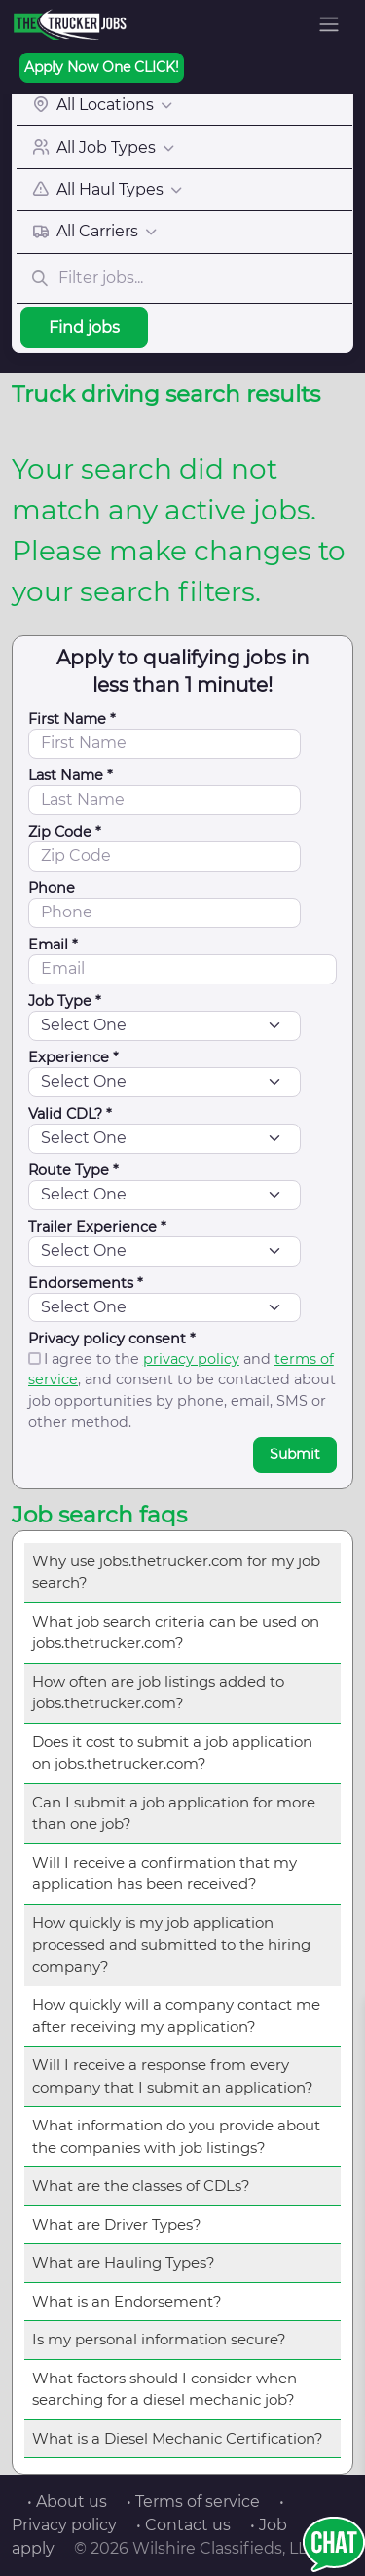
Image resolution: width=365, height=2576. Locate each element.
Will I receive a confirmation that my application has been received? (164, 1873)
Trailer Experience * (97, 1226)
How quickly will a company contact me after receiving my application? (176, 2015)
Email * (53, 944)
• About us (67, 2501)
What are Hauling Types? (123, 2262)
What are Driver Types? (116, 2224)
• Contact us (183, 2525)
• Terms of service (193, 2501)
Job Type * (64, 1001)
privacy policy (191, 1359)
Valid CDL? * (70, 1114)
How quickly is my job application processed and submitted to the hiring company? (171, 1945)
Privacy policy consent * (112, 1338)
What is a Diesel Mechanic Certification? (177, 2438)
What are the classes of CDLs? (141, 2185)
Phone (51, 888)
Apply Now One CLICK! (101, 67)
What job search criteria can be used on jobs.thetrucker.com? (175, 1632)
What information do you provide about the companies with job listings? (176, 2136)
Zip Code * (64, 832)
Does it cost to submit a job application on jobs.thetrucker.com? (172, 1753)
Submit (295, 1454)
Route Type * (73, 1170)
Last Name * (70, 775)
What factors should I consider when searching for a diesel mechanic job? (164, 2389)
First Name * (72, 719)
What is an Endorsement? (127, 2301)
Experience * (73, 1057)
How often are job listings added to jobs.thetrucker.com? (158, 1692)
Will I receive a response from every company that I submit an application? (172, 2076)
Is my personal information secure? (159, 2339)
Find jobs (84, 327)
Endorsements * (85, 1283)
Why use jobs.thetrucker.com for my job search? (176, 1572)
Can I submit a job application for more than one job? (173, 1813)
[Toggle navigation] (329, 24)
